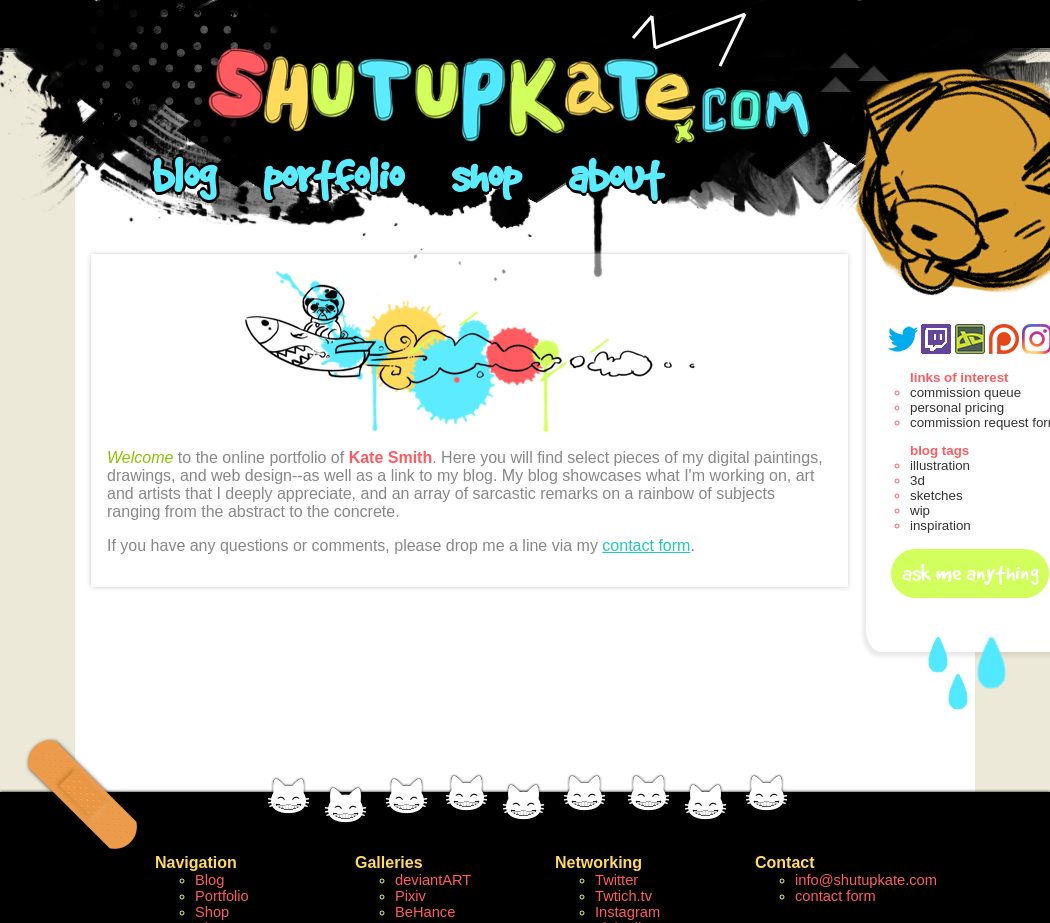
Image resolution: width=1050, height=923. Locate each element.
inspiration (940, 525)
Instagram (627, 912)
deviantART (433, 880)
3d (917, 480)
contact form (646, 545)
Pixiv (410, 896)
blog (183, 175)
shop (485, 175)
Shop (212, 912)
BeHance (425, 912)
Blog (209, 880)
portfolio (333, 175)
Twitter (616, 880)
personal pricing (957, 407)
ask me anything (970, 573)
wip (920, 510)
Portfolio (222, 896)
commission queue (965, 392)
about (615, 175)
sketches (936, 495)
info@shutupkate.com (866, 880)
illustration (940, 465)
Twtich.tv (623, 896)
